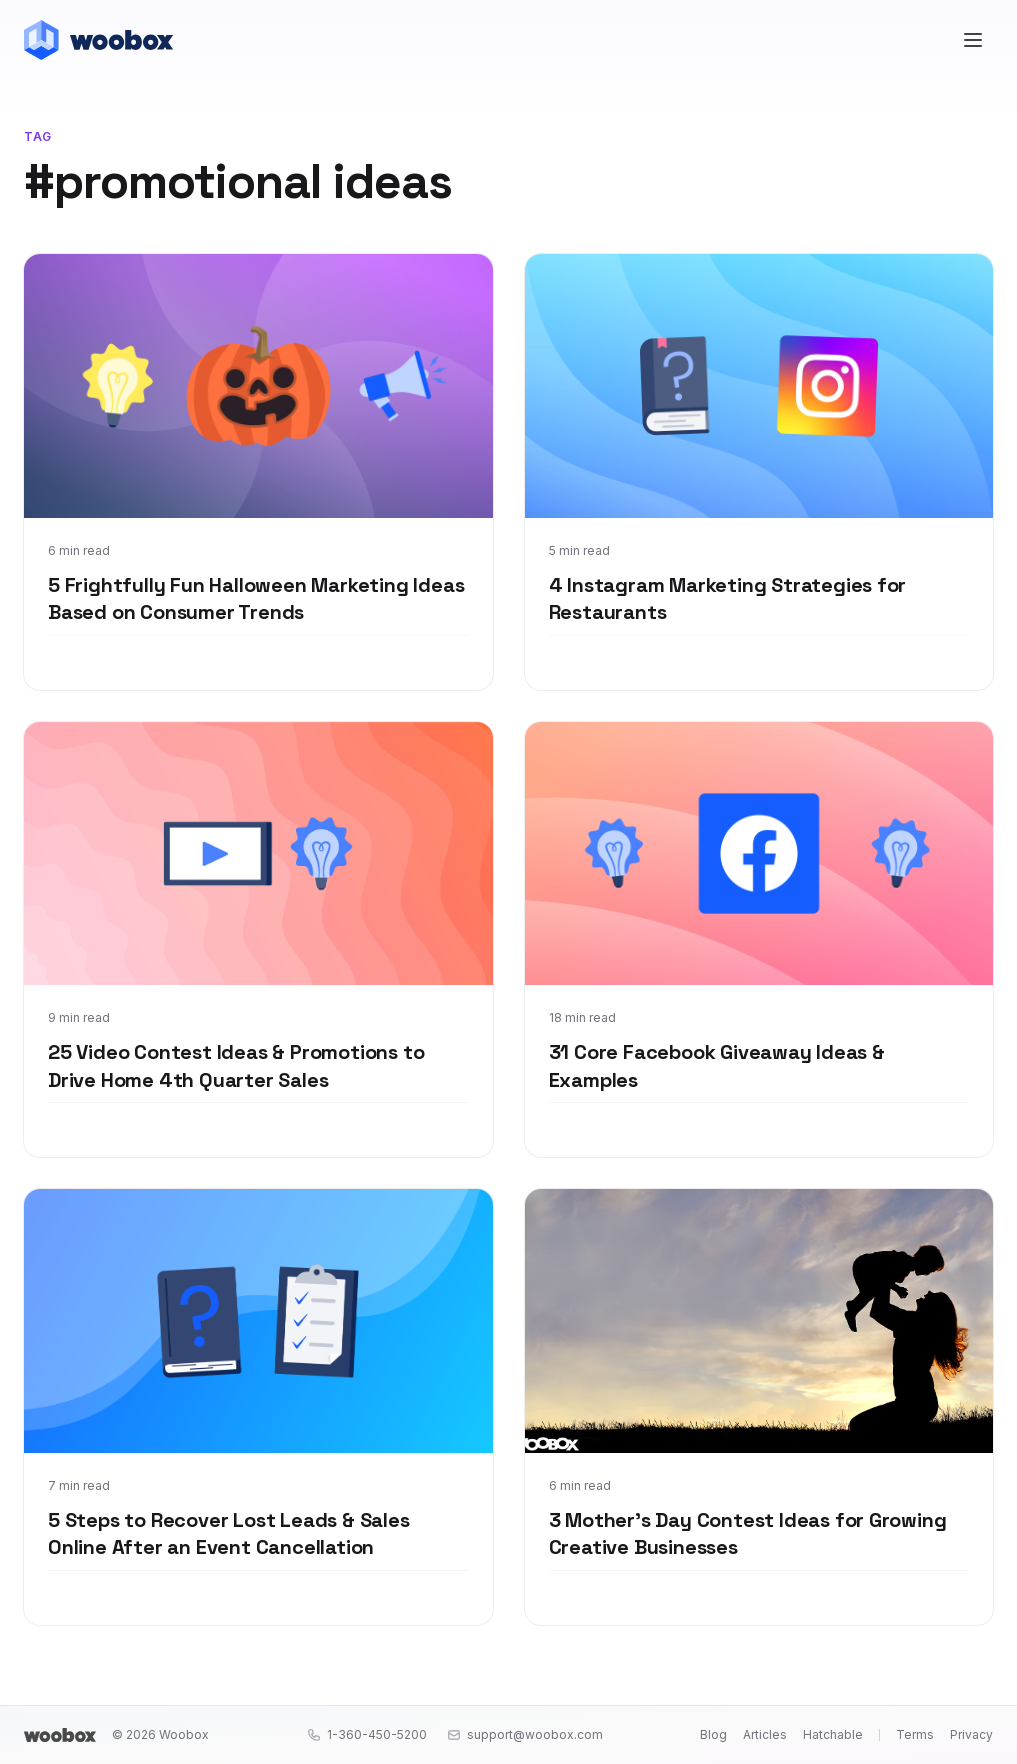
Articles (765, 1734)
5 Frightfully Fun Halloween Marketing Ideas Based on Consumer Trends (256, 599)
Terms (915, 1734)
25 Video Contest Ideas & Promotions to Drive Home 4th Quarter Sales (236, 1066)
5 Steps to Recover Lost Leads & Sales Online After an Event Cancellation (229, 1534)
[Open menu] (973, 40)
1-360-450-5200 (367, 1734)
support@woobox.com (525, 1734)
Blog (713, 1734)
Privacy (971, 1734)
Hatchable (833, 1734)
